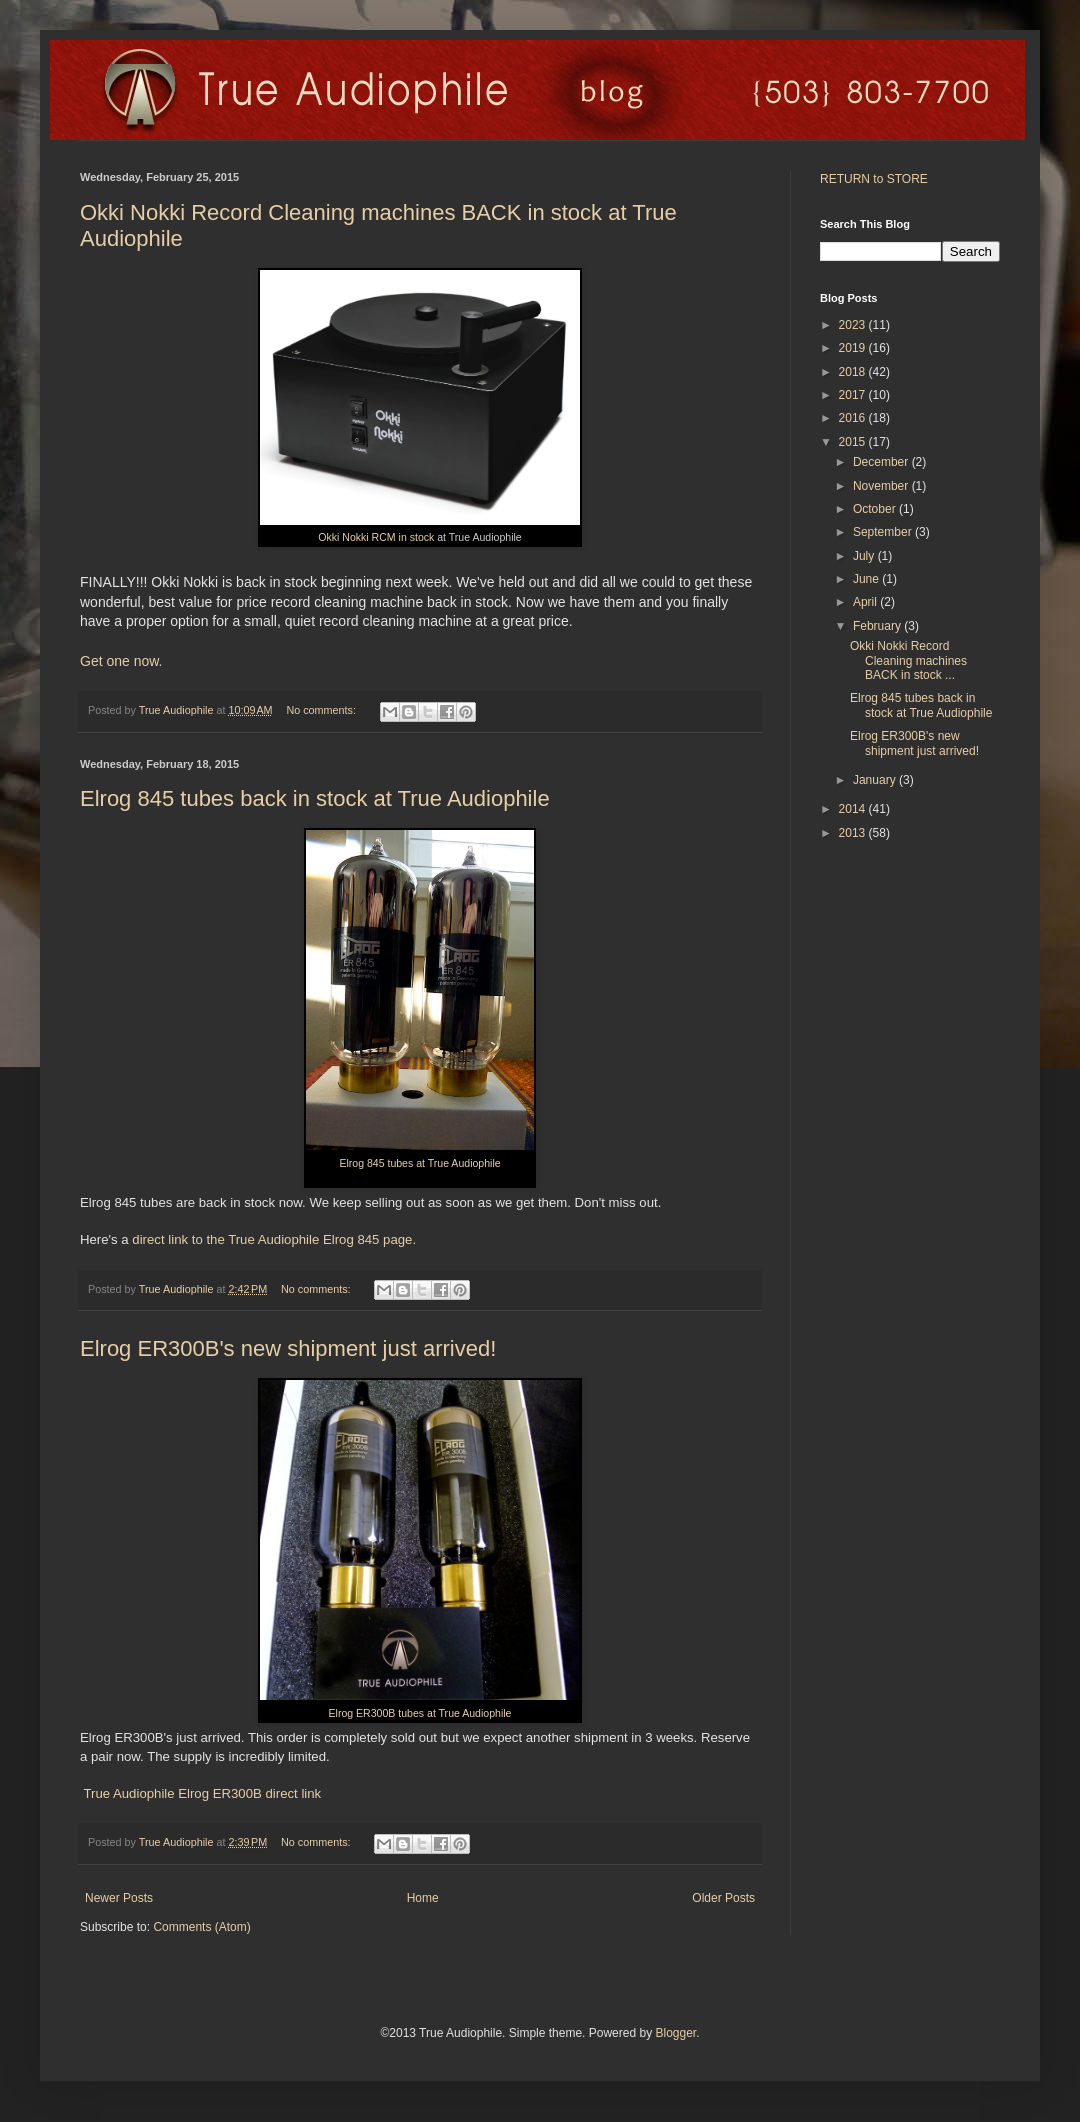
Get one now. (121, 661)
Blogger (675, 2033)
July (865, 556)
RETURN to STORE (874, 179)
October (876, 509)
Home (423, 1898)
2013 (854, 833)
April (866, 602)
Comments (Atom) (201, 1927)
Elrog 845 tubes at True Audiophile (419, 1163)
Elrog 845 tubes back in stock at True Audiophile (315, 798)
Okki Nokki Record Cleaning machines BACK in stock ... (908, 660)
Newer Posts (119, 1898)
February (878, 626)
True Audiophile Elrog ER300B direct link (200, 1793)
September (884, 532)
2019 (854, 348)
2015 (854, 442)
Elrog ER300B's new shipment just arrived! (288, 1348)
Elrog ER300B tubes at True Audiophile (420, 1713)
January (876, 780)
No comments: (322, 710)
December (882, 462)
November (882, 486)
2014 (854, 809)
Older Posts (723, 1898)
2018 (854, 372)
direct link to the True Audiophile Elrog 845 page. (274, 1239)
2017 (854, 395)
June (867, 579)
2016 (854, 418)
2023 (854, 325)
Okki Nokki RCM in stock (376, 537)
